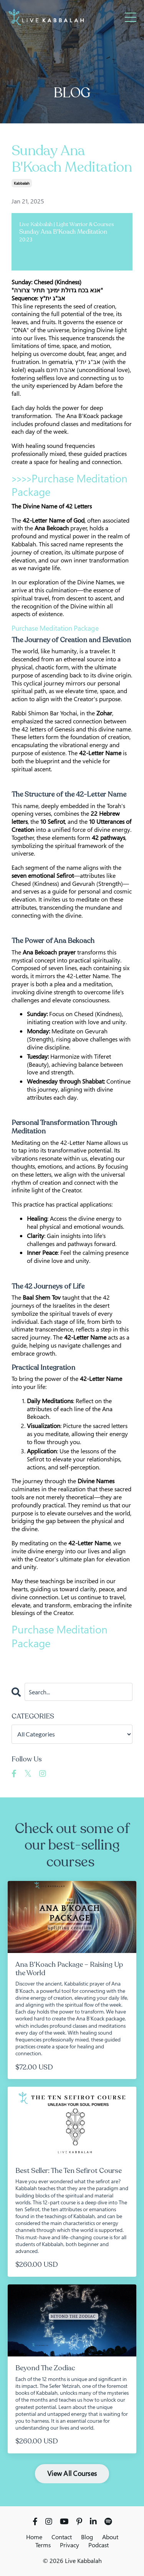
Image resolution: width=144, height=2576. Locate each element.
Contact (61, 2537)
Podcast (98, 2545)
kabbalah (22, 183)
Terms (43, 2545)
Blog (87, 2537)
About (110, 2537)
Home (34, 2537)
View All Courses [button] (72, 2473)
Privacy (69, 2545)
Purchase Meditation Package (69, 485)
